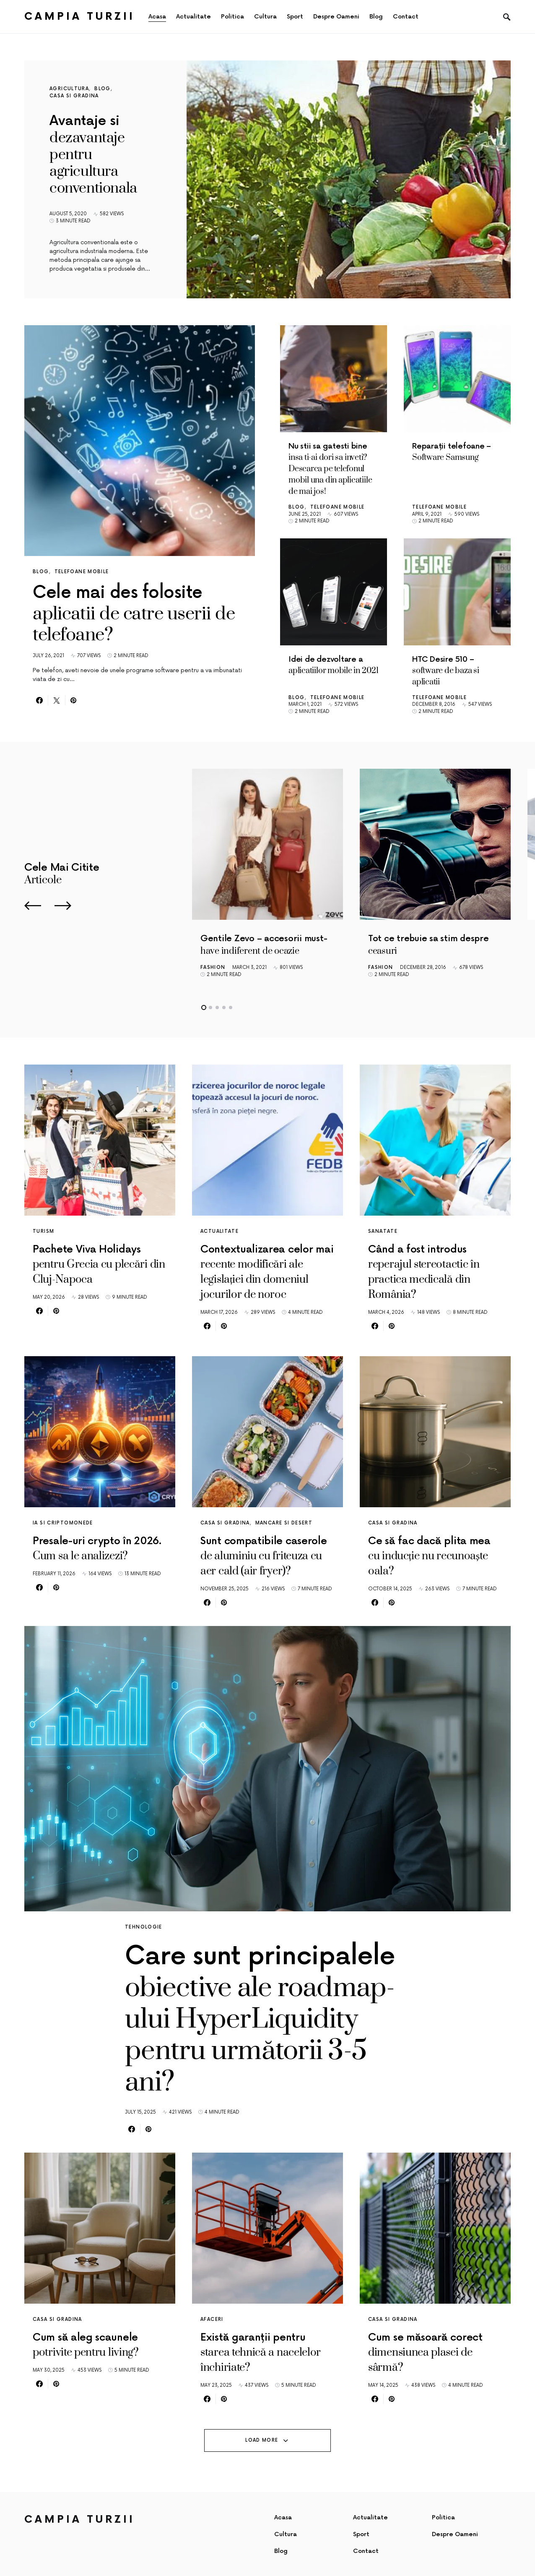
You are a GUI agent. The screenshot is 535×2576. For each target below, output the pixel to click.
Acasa (283, 2517)
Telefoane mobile (82, 571)
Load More (261, 2440)
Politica (443, 2517)
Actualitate (219, 1231)
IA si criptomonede (63, 1523)
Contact (366, 2551)
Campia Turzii (79, 16)
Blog (102, 88)
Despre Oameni (455, 2534)
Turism (43, 1231)
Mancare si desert (283, 1523)
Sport (361, 2534)
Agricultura (69, 88)
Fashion (213, 967)
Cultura (285, 2534)
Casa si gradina (74, 96)
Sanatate (382, 1231)
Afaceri (211, 2319)
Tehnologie (143, 1927)
